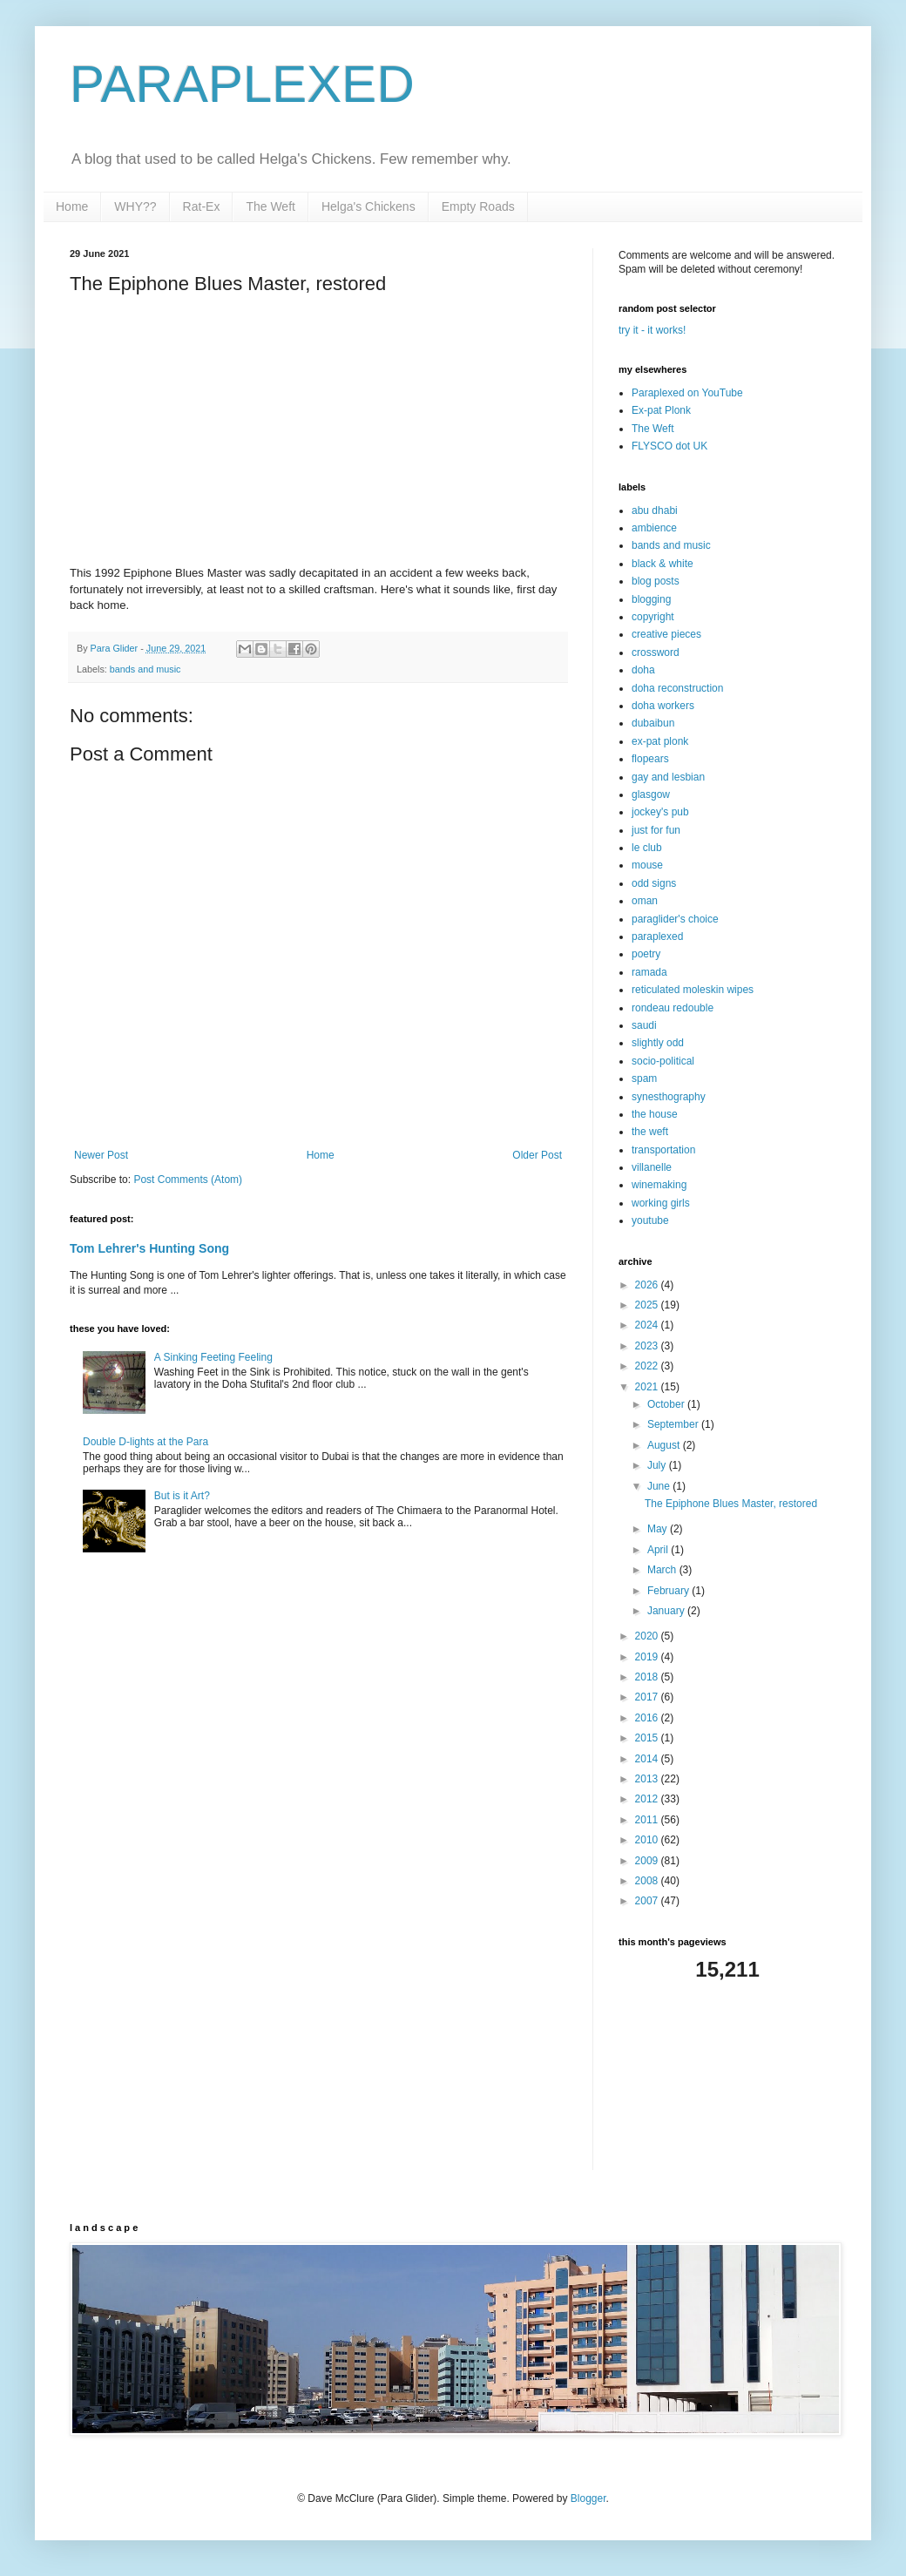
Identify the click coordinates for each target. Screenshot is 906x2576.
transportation (663, 1150)
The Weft (270, 206)
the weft (650, 1132)
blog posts (656, 581)
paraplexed (657, 936)
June (660, 1486)
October (667, 1404)
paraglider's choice (675, 919)
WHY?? (135, 206)
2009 (648, 1861)
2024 (648, 1325)
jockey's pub (660, 812)
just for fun (656, 830)
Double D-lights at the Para (145, 1442)
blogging (651, 599)
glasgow (651, 794)
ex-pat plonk (660, 741)
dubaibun (653, 723)
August (665, 1445)
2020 (648, 1636)
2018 (648, 1677)
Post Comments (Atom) (187, 1179)
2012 (648, 1799)
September (674, 1424)
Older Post (537, 1155)
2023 (648, 1346)
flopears (650, 759)
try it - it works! (652, 330)
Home (72, 206)
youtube (650, 1220)
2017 (648, 1697)
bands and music (145, 669)
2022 (648, 1366)
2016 (648, 1718)
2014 (648, 1759)
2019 (648, 1657)
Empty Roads (478, 206)
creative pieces (666, 634)
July (658, 1465)
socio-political (663, 1061)
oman (645, 901)
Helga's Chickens (368, 206)
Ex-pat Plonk (661, 410)
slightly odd (658, 1043)
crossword (656, 652)
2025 (648, 1305)
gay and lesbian (668, 777)
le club (647, 848)
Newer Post (101, 1155)
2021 (648, 1387)
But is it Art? (182, 1496)
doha (643, 670)
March (663, 1570)
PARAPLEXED (242, 84)
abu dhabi (655, 510)
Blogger (588, 2498)
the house (655, 1114)
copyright (653, 617)
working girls (661, 1203)
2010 (648, 1840)
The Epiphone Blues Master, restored (731, 1504)
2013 (648, 1779)
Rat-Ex (201, 206)
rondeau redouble (672, 1008)
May (658, 1529)
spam (644, 1078)
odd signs (654, 883)
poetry (646, 954)
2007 (648, 1901)
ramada (649, 972)
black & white (662, 564)
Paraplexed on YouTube (687, 393)
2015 (648, 1738)
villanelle (652, 1167)
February (669, 1591)
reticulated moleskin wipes (693, 990)
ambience (654, 528)
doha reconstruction (677, 688)
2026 (648, 1285)
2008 (648, 1881)
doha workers (663, 706)
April (659, 1550)
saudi (644, 1025)
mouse (647, 865)
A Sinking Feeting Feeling (213, 1357)
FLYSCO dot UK (669, 446)
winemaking (659, 1185)
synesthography (669, 1097)
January (667, 1611)
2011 (648, 1820)
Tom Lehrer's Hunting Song (149, 1248)
